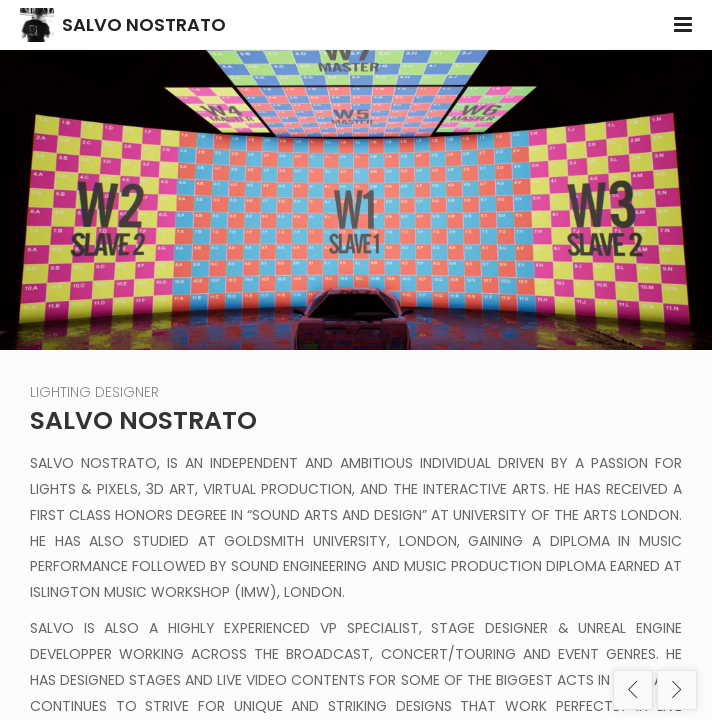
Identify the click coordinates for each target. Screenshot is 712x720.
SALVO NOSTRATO (144, 24)
